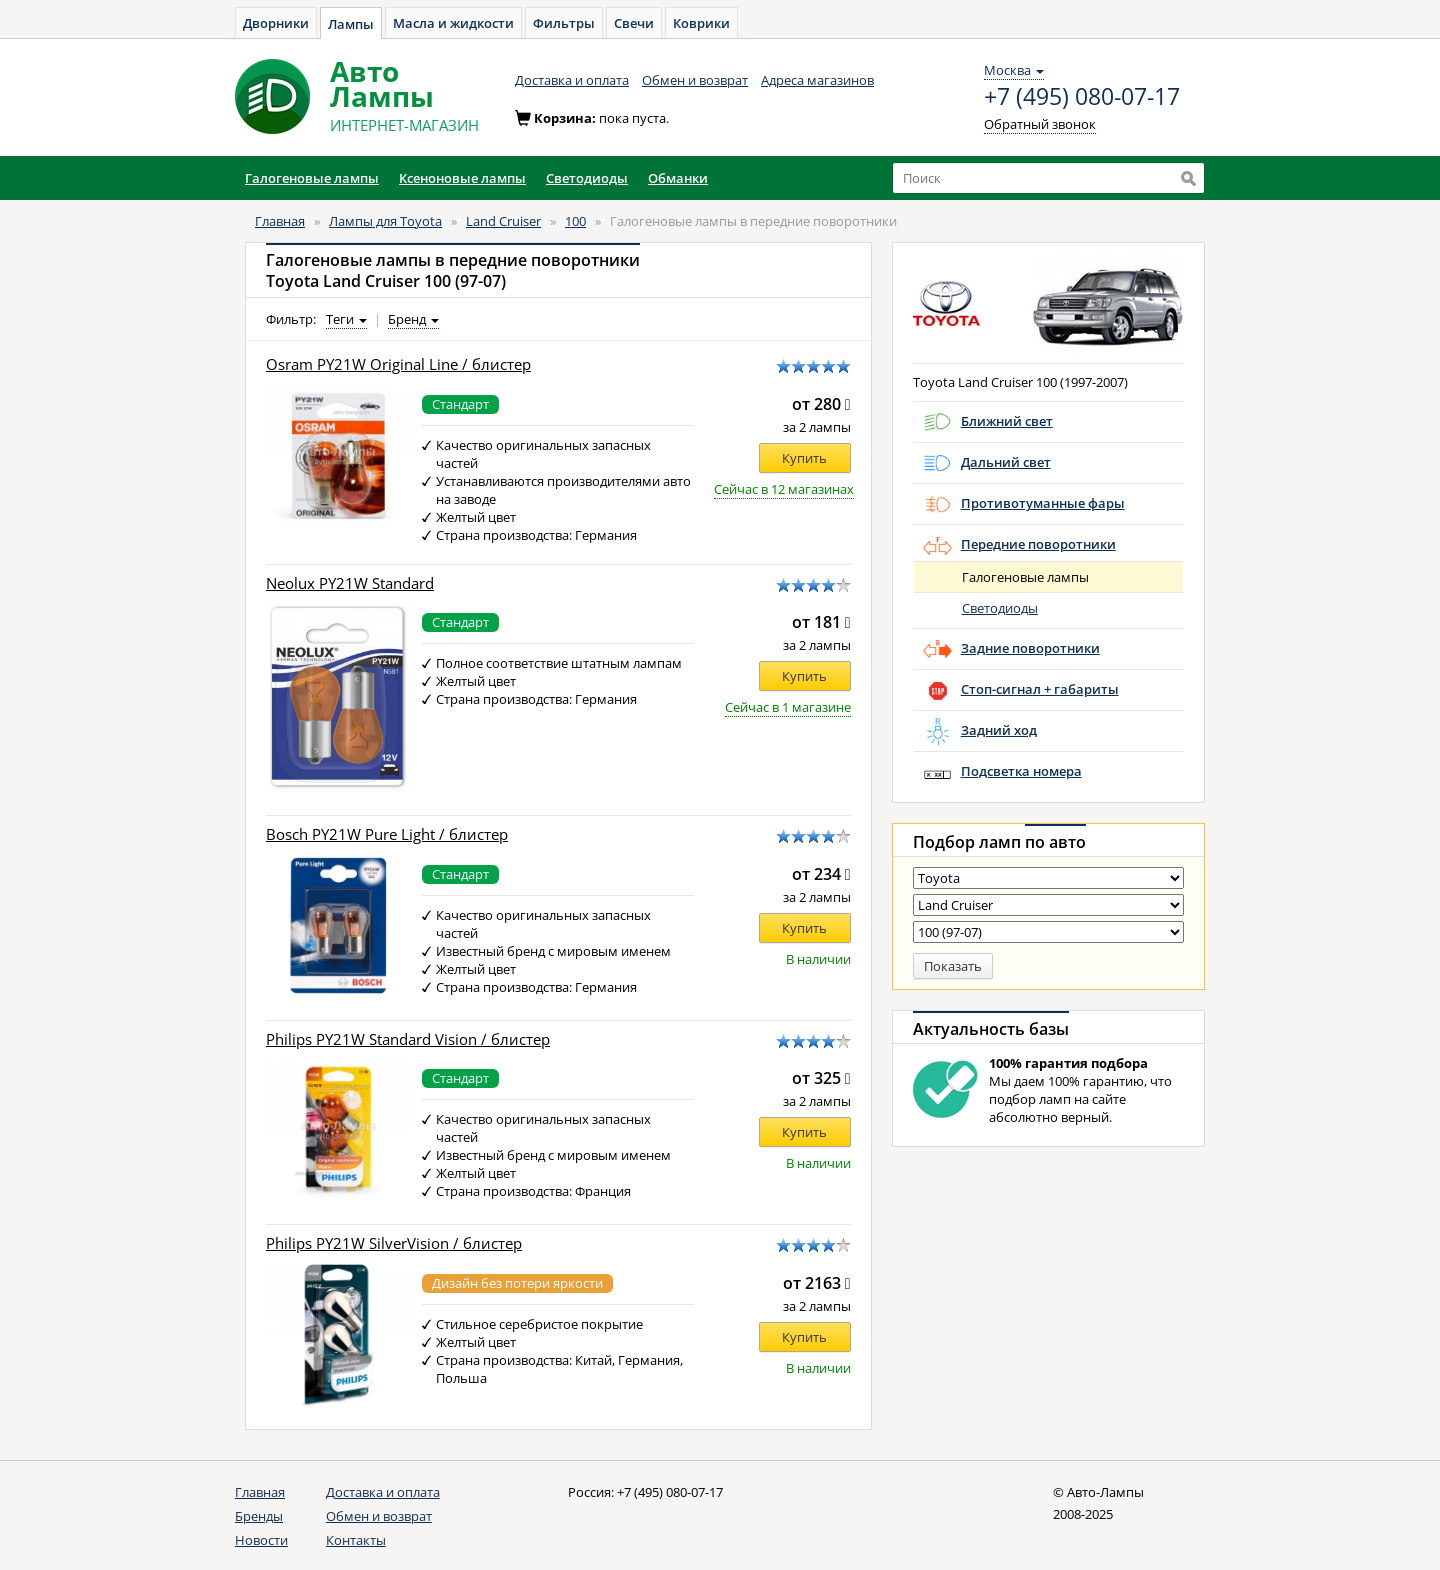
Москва (1014, 70)
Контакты (356, 1540)
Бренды (259, 1516)
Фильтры (564, 23)
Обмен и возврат (695, 80)
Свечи (634, 23)
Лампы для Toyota (385, 221)
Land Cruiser (503, 221)
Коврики (701, 23)
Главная (280, 221)
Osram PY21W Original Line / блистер (398, 364)
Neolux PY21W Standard (350, 583)
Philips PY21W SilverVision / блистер (394, 1243)
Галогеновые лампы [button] (312, 178)
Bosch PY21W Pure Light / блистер (387, 834)
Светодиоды (1000, 608)
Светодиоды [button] (587, 178)
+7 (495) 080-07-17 (1082, 97)
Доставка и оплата (572, 80)
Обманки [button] (678, 178)
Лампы (351, 24)
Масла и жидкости (453, 23)
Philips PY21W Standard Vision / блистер (408, 1039)
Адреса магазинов (817, 80)
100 (575, 221)
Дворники (276, 23)
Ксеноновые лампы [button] (462, 178)
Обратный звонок (1040, 124)
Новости (261, 1540)
